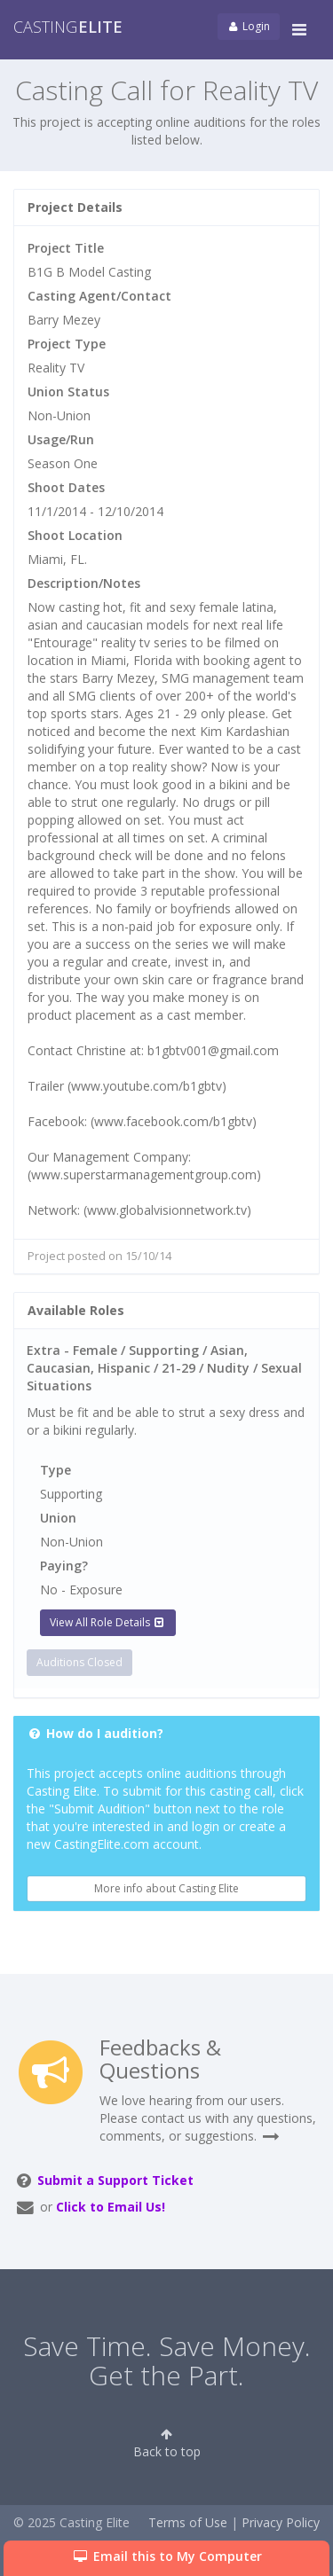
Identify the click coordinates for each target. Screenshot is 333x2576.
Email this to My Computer (166, 2556)
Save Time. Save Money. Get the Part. (167, 2360)
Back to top (167, 2444)
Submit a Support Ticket (115, 2180)
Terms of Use (187, 2522)
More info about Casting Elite (166, 1888)
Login (248, 26)
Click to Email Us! (110, 2206)
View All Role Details (108, 1622)
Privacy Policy (281, 2522)
